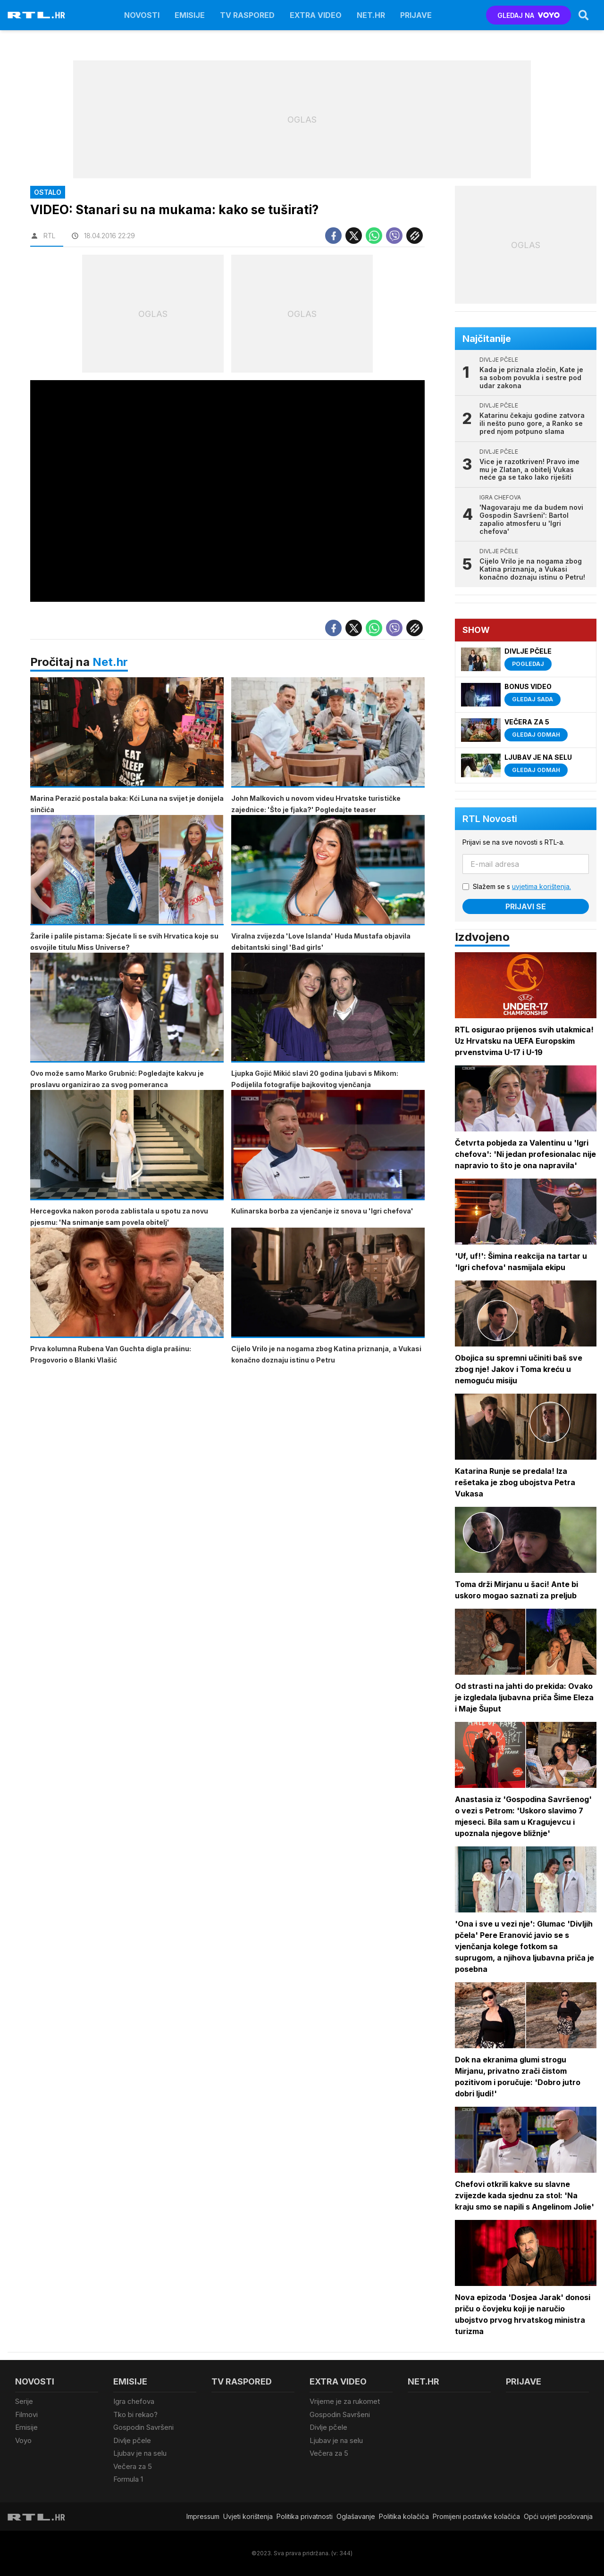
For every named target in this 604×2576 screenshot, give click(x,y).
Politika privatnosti (305, 2516)
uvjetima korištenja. (541, 886)
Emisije (190, 15)
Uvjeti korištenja (248, 2516)
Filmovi (26, 2414)
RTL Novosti (489, 818)
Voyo (23, 2440)
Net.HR (371, 15)
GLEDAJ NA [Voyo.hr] (528, 15)
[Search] (584, 15)
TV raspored (247, 15)
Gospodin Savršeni (143, 2427)
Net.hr (110, 662)
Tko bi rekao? (135, 2414)
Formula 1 (128, 2479)
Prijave (416, 15)
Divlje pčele (132, 2440)
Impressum (202, 2516)
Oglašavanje (355, 2516)
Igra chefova (133, 2401)
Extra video (316, 15)
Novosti (141, 15)
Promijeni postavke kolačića (476, 2516)
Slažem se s (522, 886)
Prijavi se (525, 906)
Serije (24, 2401)
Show (476, 630)
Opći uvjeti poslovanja (558, 2516)
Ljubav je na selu (140, 2453)
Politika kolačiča (404, 2516)
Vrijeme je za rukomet (345, 2401)
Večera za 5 (132, 2466)
